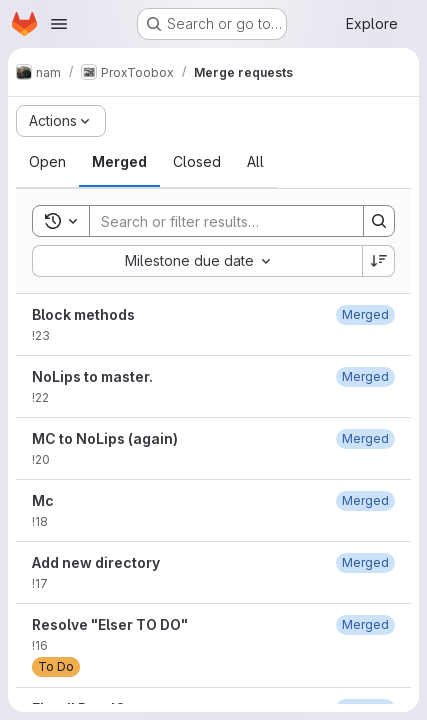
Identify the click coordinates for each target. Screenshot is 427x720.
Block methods (83, 314)
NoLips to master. (92, 376)
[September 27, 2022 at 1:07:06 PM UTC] (365, 500)
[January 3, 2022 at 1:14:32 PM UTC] (365, 562)
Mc (43, 500)
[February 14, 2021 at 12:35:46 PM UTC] (365, 624)
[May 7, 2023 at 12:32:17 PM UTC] (365, 314)
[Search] (221, 221)
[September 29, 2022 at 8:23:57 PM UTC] (365, 376)
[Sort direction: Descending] (379, 261)
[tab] (47, 162)
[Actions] (61, 121)
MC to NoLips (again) (105, 438)
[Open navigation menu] (59, 24)
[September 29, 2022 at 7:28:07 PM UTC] (365, 438)
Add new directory (96, 562)
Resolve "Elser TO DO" (110, 624)
